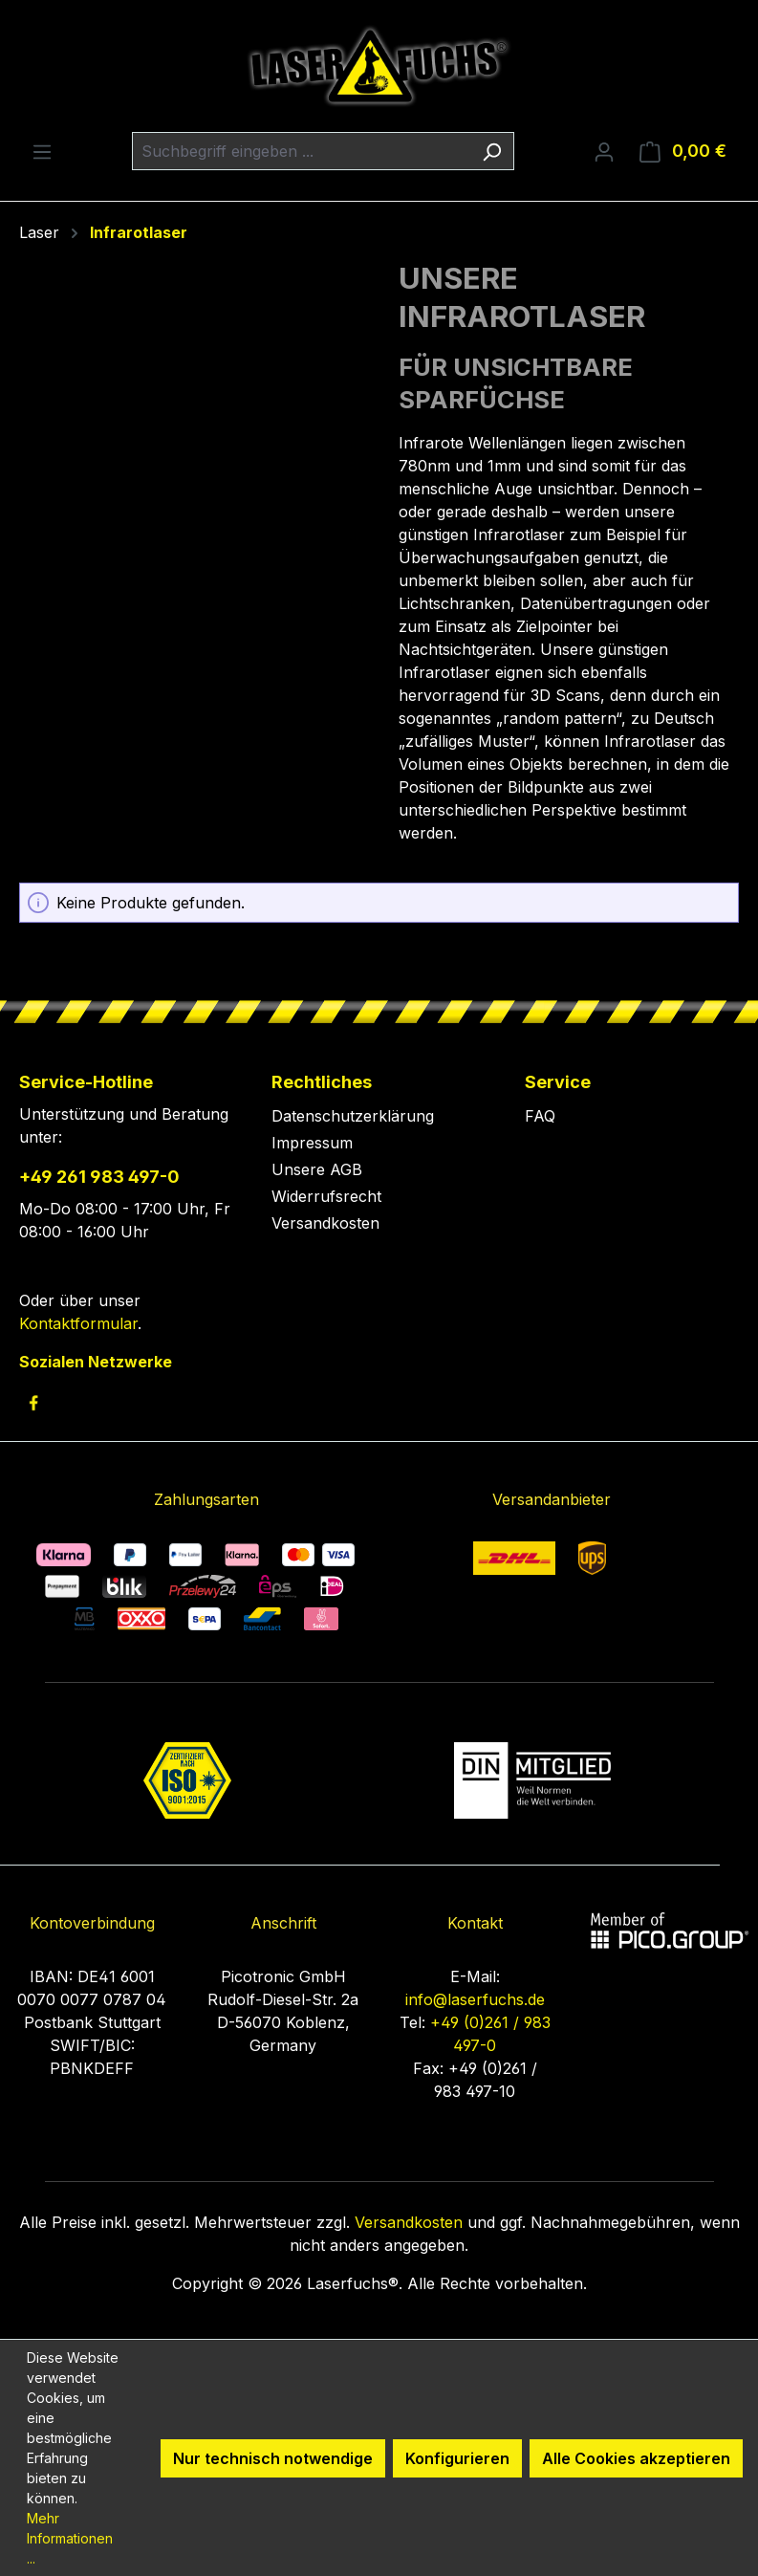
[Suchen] (491, 151)
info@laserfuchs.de (475, 1999)
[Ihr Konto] (604, 151)
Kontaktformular (78, 1323)
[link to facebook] (33, 1402)
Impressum (312, 1142)
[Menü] (42, 151)
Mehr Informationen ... (70, 2538)
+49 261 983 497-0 (99, 1177)
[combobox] (301, 151)
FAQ (540, 1115)
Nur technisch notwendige (273, 2458)
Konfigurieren (457, 2458)
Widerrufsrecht (326, 1196)
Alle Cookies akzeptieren (636, 2458)
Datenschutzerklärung (352, 1115)
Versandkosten (325, 1223)
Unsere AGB (316, 1169)
